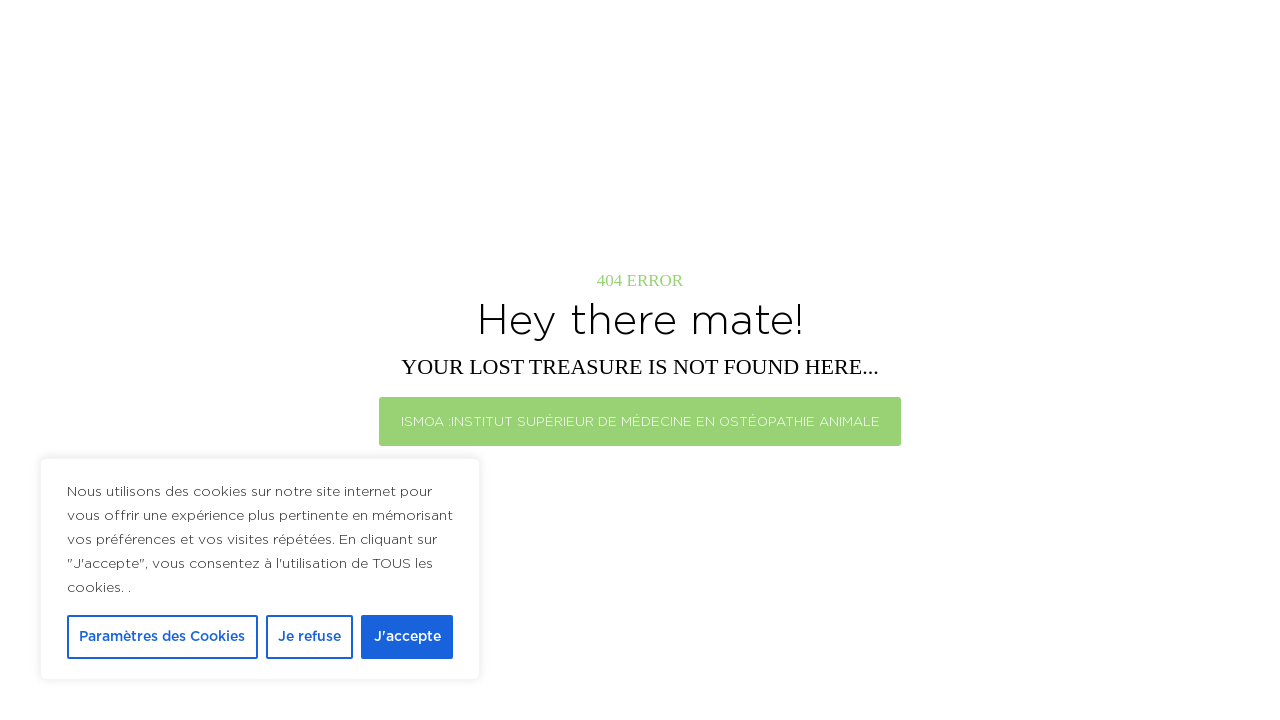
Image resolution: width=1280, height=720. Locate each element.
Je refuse (309, 637)
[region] (260, 569)
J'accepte (407, 637)
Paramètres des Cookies (162, 637)
